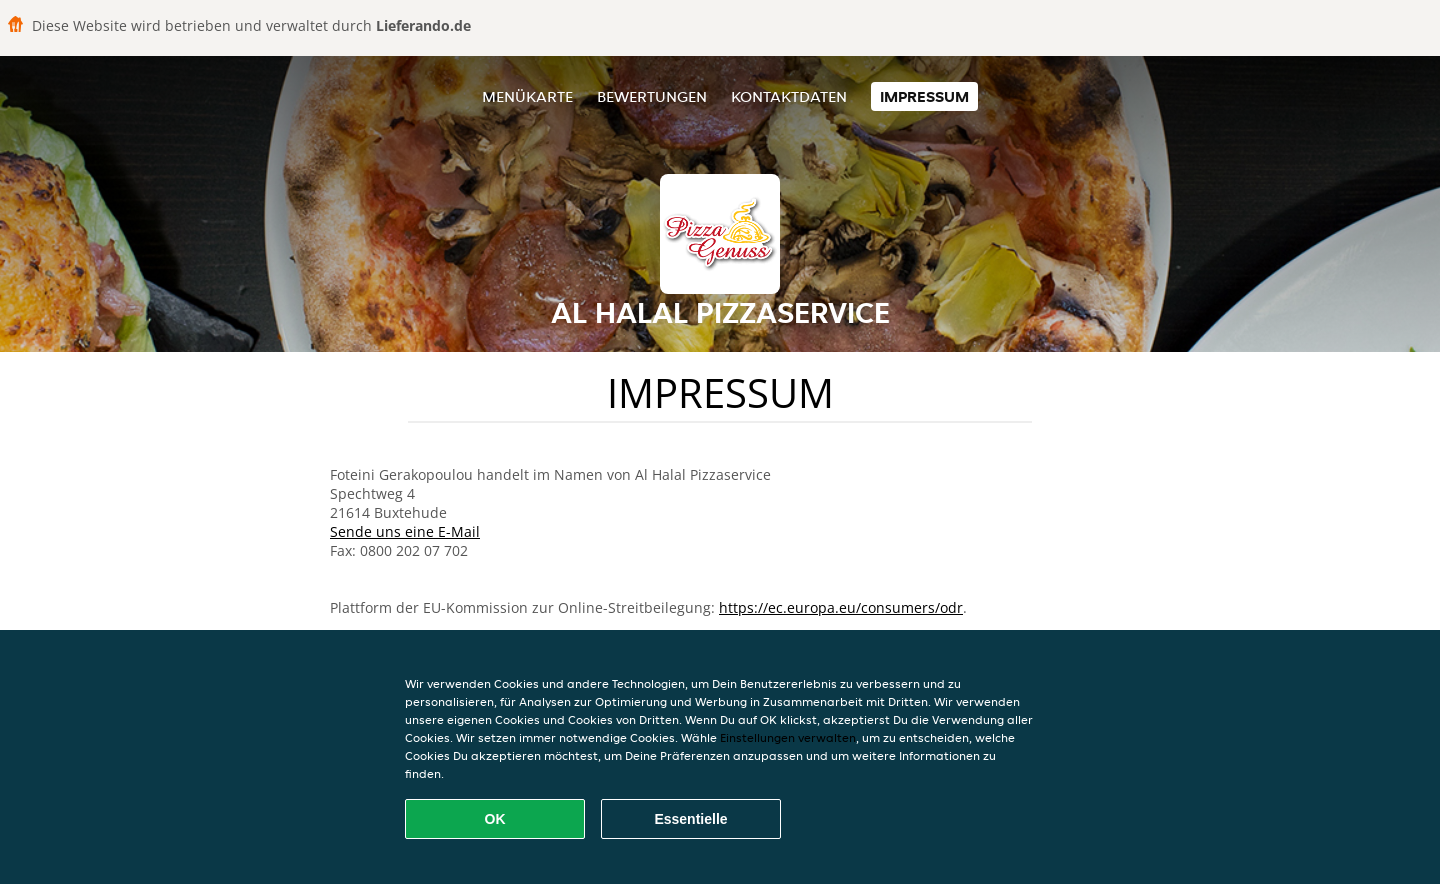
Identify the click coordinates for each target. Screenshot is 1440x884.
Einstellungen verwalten (788, 737)
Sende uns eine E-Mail (405, 531)
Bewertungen (652, 96)
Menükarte (527, 96)
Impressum (924, 96)
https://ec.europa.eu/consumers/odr (841, 607)
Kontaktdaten (789, 96)
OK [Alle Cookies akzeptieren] (495, 819)
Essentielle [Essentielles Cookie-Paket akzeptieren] (690, 819)
